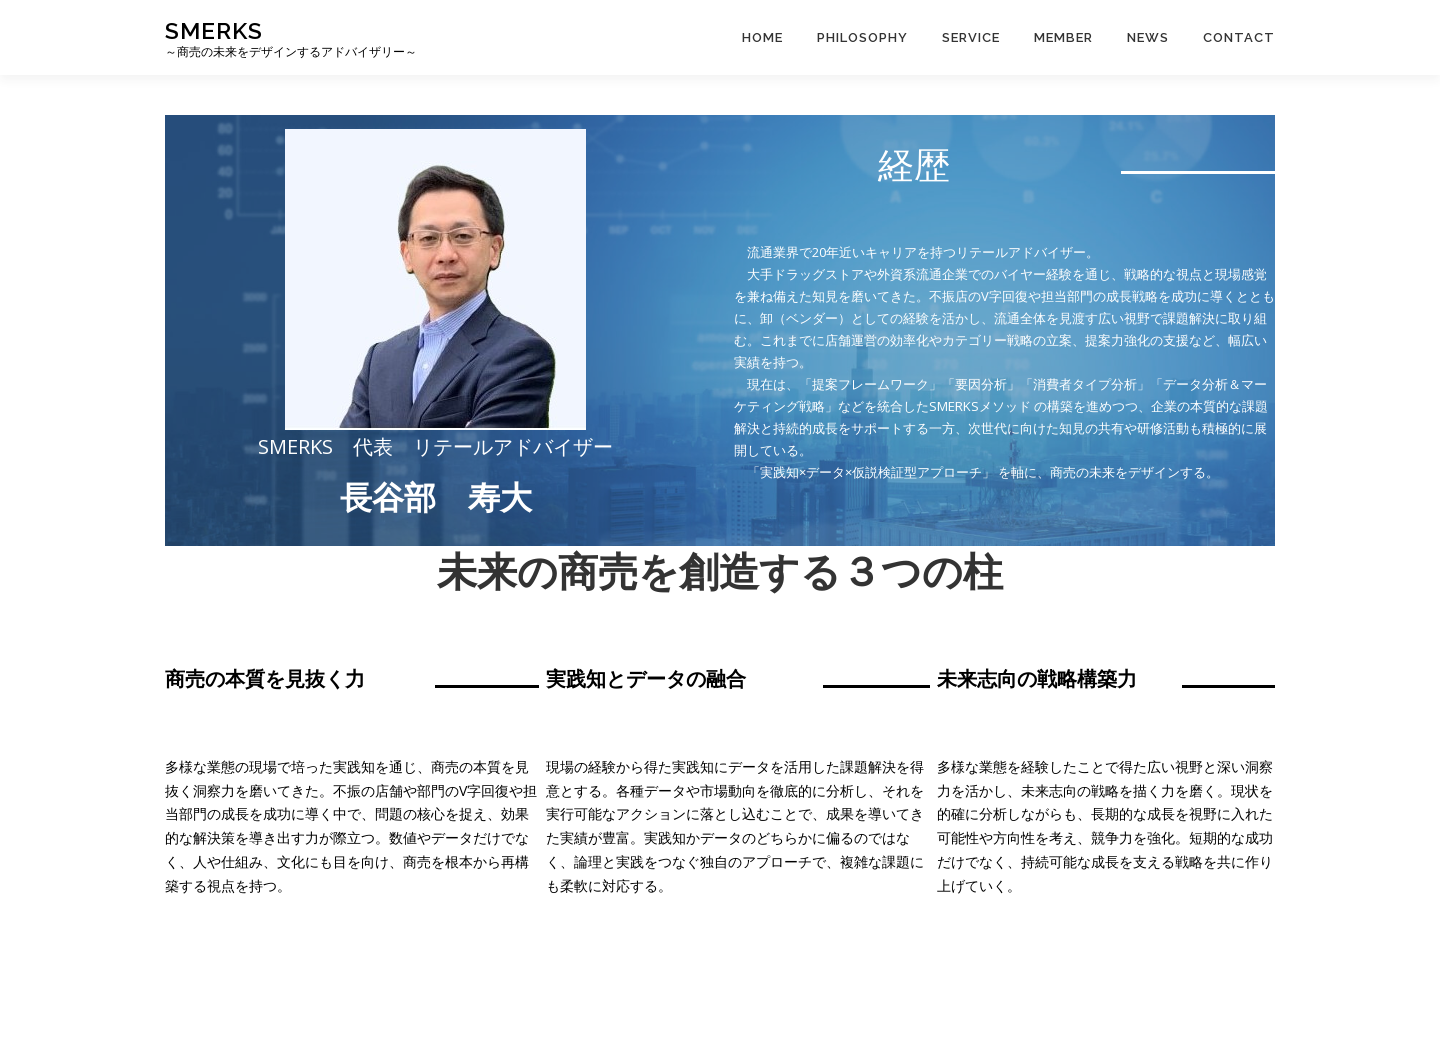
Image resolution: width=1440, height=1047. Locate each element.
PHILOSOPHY (862, 37)
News (1148, 37)
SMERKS (214, 30)
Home (762, 37)
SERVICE (971, 37)
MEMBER (1063, 37)
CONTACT (1239, 37)
